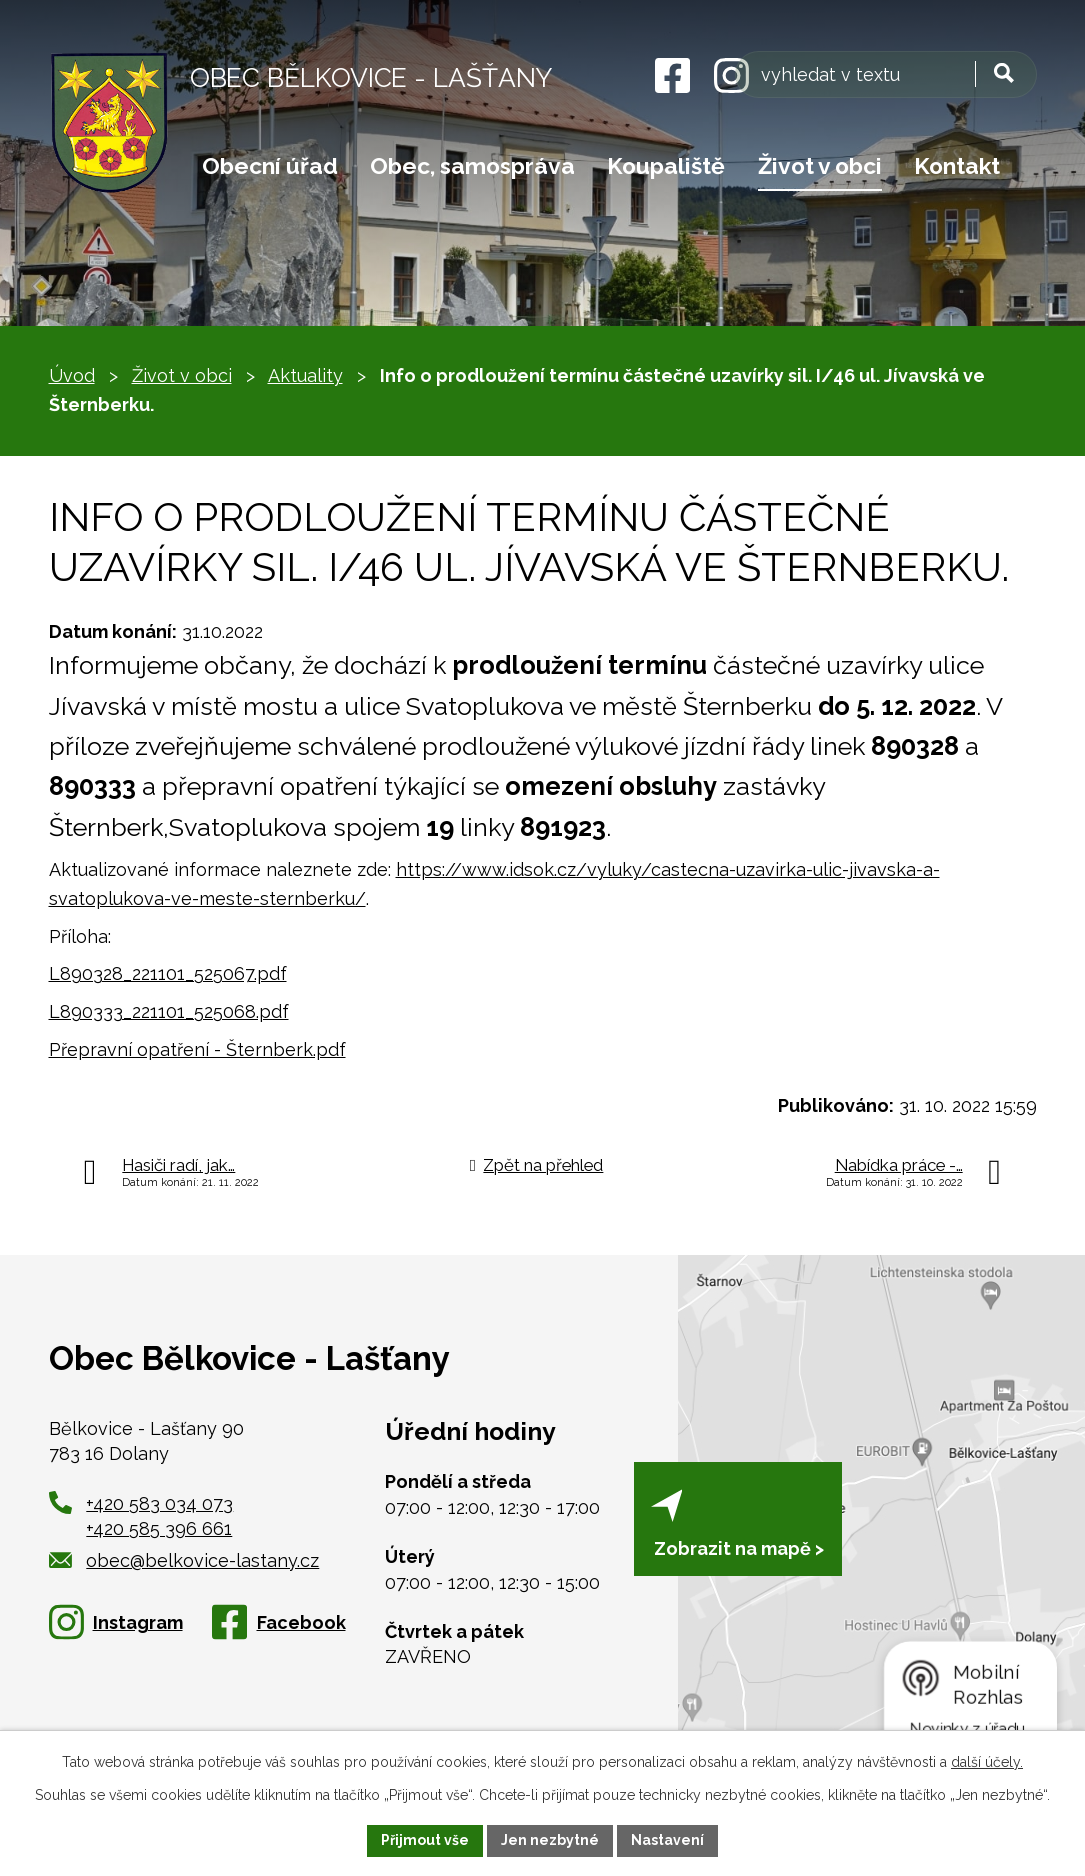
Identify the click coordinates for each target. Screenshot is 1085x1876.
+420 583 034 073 (159, 1503)
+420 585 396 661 (159, 1528)
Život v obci (820, 166)
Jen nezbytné (550, 1840)
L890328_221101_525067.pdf (168, 973)
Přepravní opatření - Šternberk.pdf (197, 1049)
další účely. (987, 1762)
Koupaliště (666, 166)
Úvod (72, 375)
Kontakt (957, 166)
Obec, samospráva (472, 166)
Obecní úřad (270, 166)
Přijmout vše (425, 1840)
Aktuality (305, 375)
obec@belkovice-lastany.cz (184, 1560)
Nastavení (667, 1840)
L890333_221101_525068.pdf (169, 1011)
